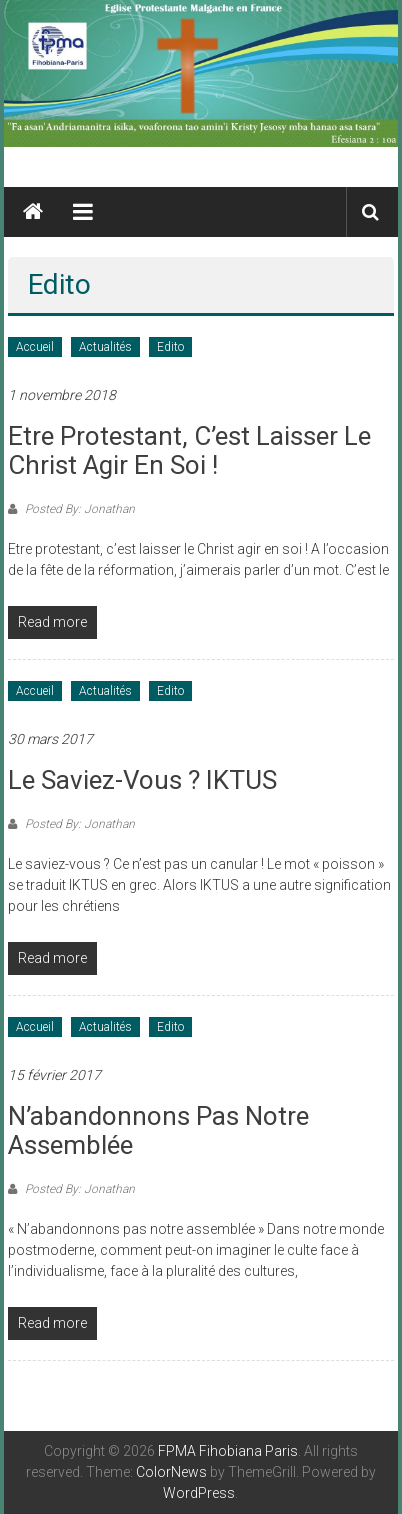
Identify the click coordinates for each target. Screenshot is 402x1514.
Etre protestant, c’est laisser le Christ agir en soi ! (189, 450)
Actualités (105, 347)
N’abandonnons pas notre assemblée (158, 1130)
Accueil (35, 347)
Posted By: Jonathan (78, 509)
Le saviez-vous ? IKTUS (142, 780)
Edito (170, 347)
